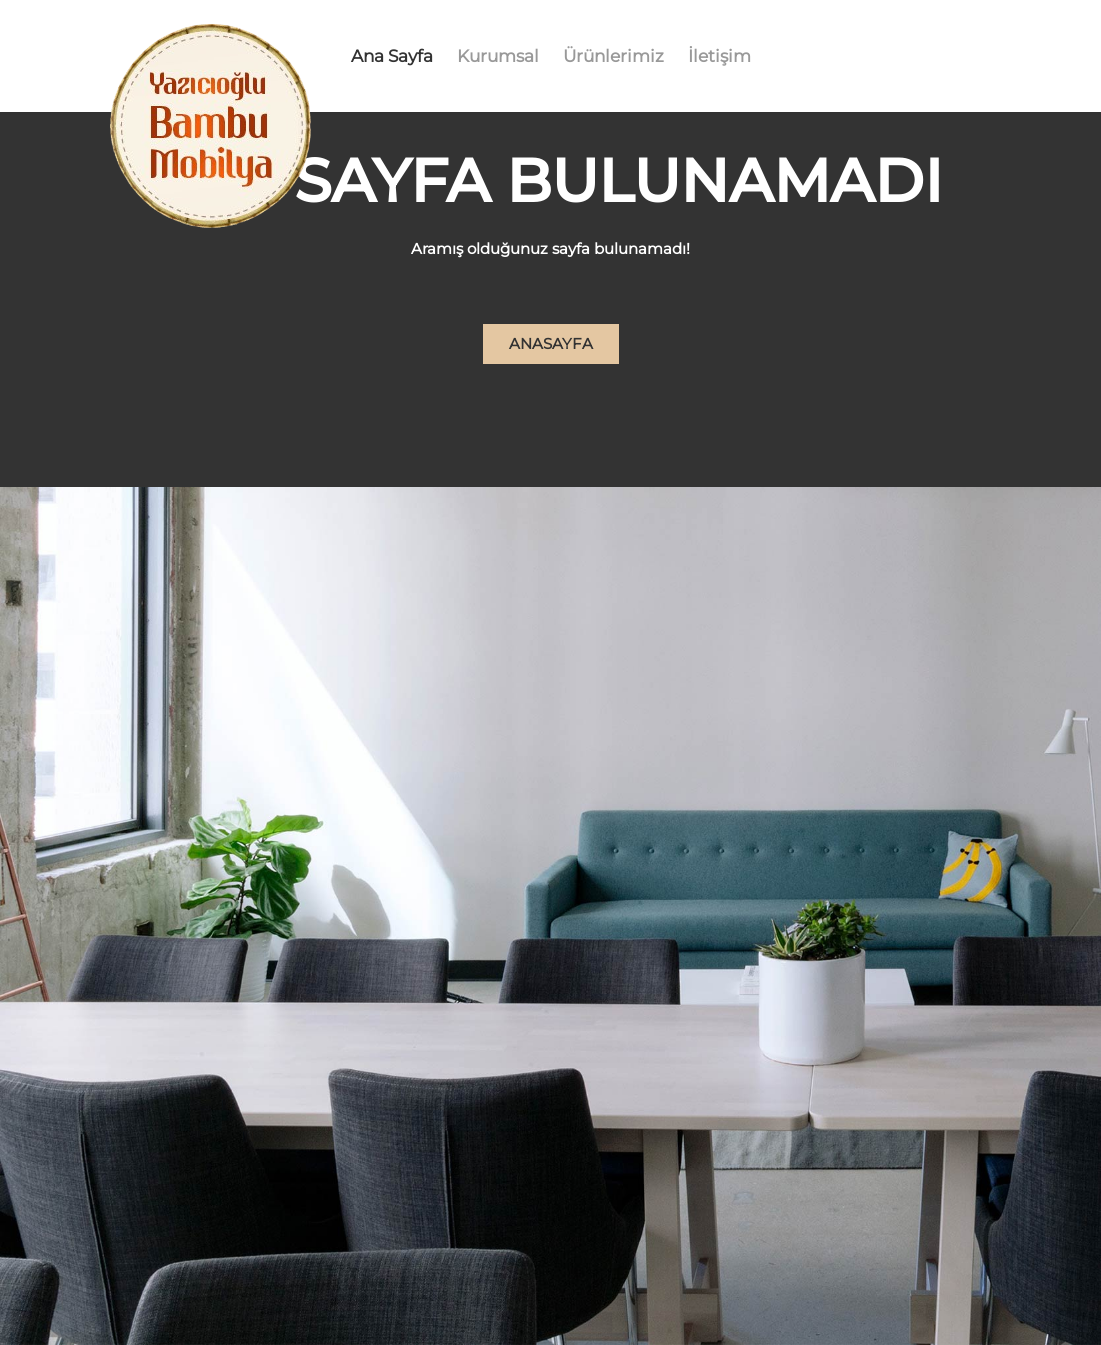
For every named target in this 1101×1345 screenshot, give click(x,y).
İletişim (719, 56)
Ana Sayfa (392, 56)
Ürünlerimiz (613, 56)
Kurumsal (498, 56)
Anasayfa (551, 343)
